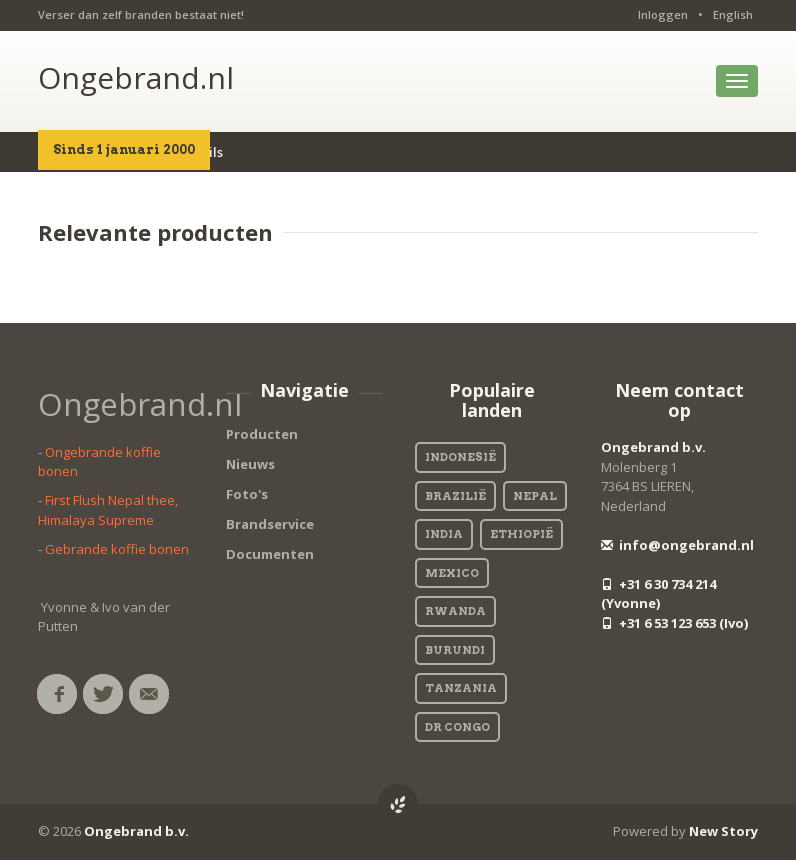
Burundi (455, 650)
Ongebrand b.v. (653, 447)
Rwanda (455, 611)
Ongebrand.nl (136, 77)
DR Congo (457, 727)
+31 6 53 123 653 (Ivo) (674, 623)
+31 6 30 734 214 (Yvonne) (658, 594)
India (444, 534)
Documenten (270, 554)
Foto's (247, 494)
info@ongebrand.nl (677, 545)
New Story (723, 831)
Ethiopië (521, 534)
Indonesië (460, 457)
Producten (262, 434)
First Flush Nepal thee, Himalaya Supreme (108, 510)
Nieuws (250, 464)
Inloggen (663, 14)
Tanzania (461, 688)
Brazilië (455, 496)
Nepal (535, 496)
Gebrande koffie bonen (117, 549)
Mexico (452, 573)
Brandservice (270, 524)
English (733, 14)
